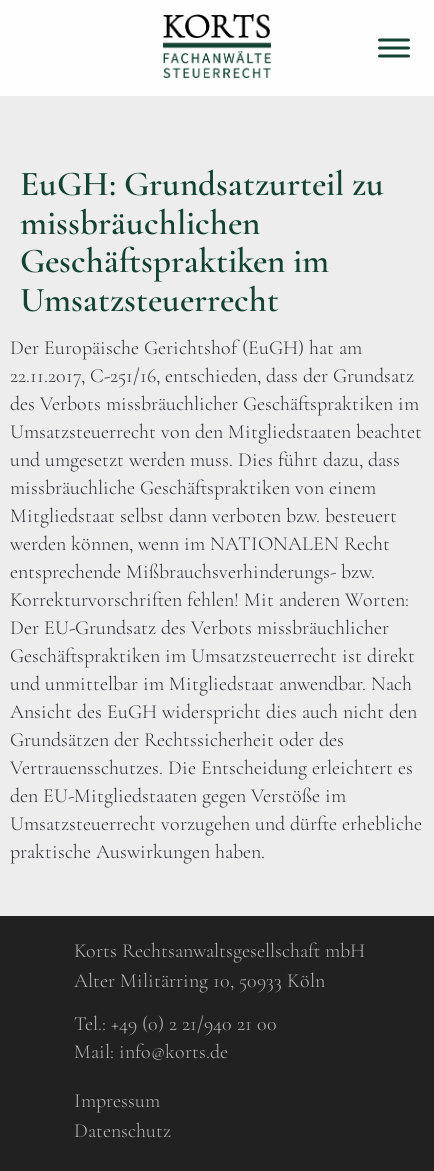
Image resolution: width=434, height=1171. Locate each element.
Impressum (117, 1101)
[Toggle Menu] (394, 47)
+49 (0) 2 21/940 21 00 (194, 1024)
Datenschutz (122, 1131)
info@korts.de (173, 1052)
